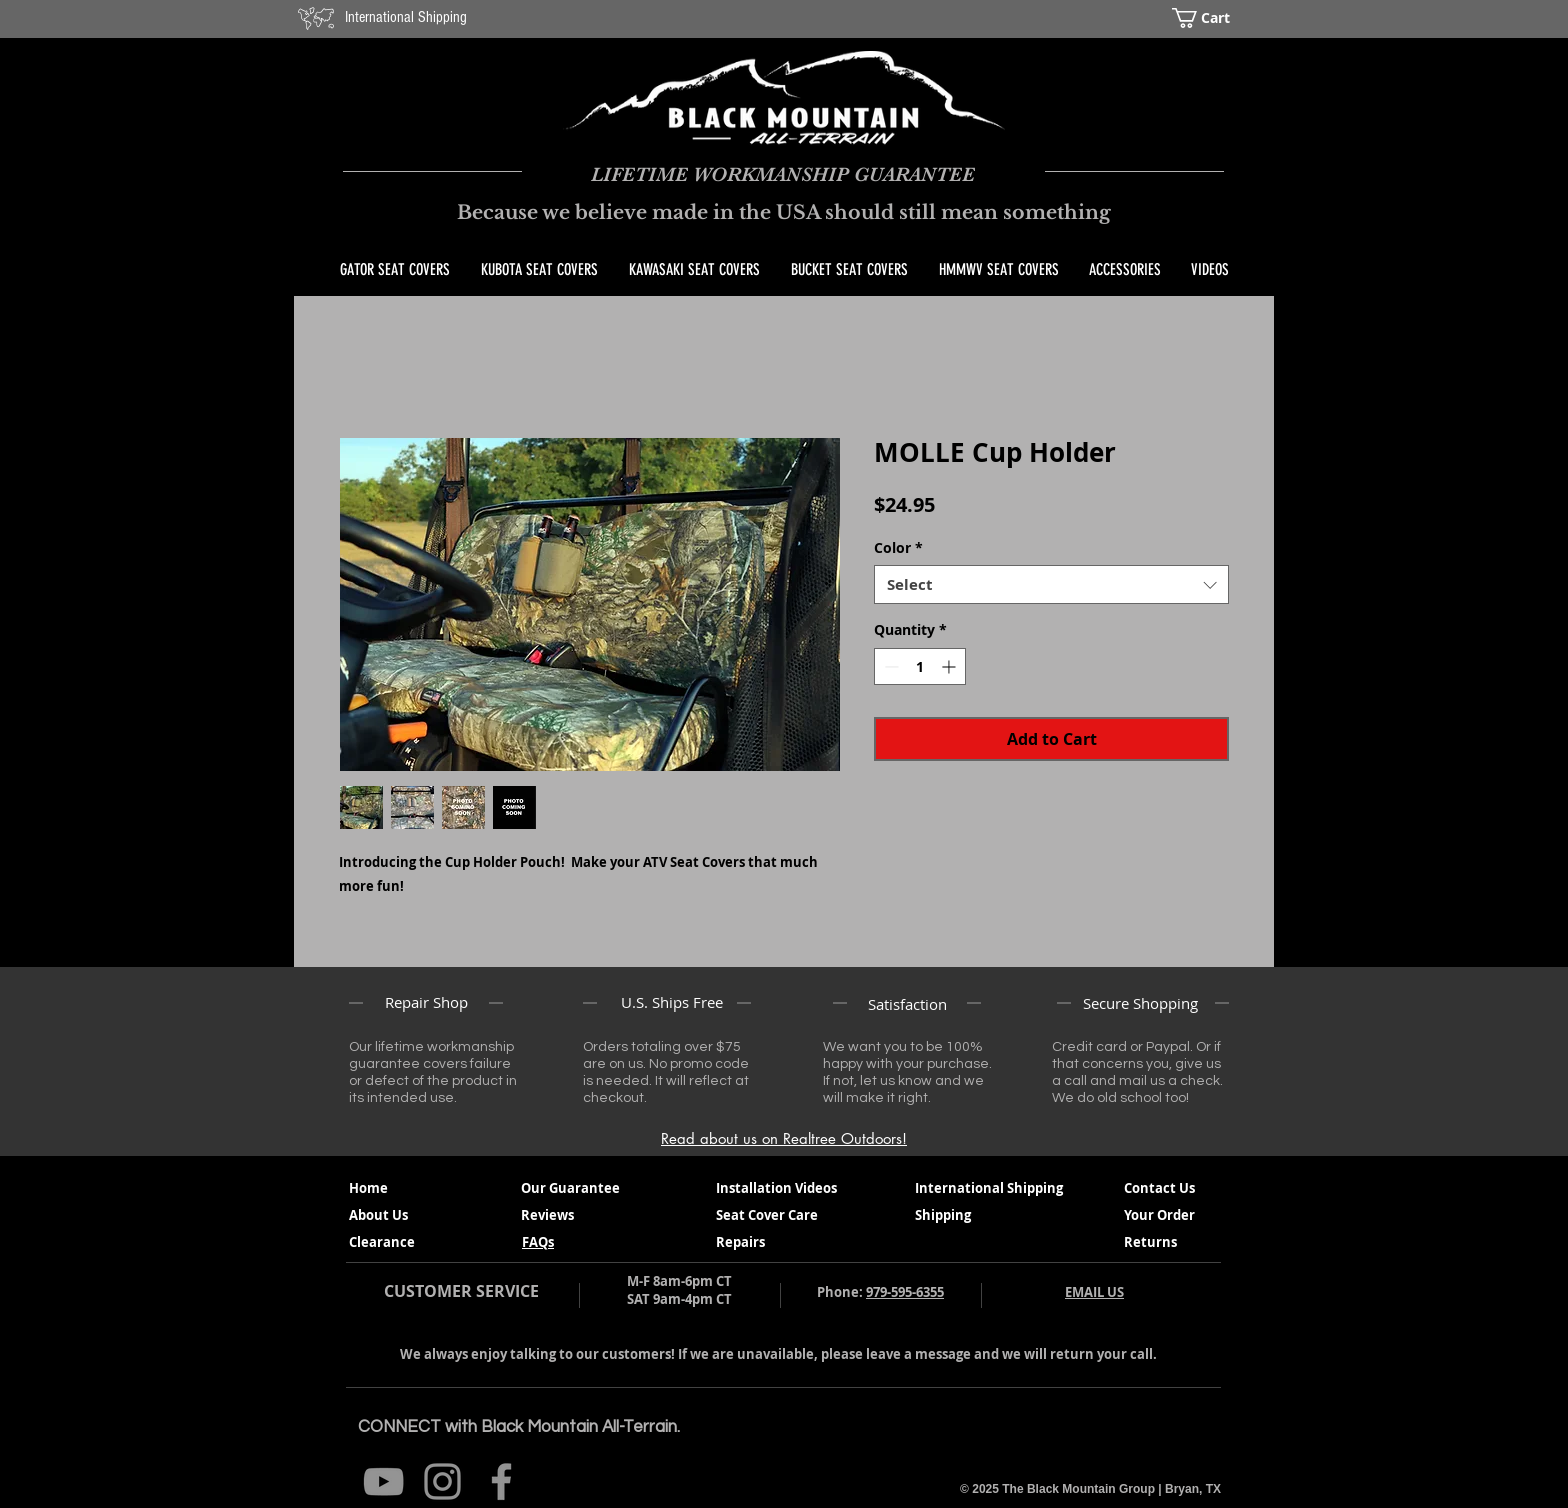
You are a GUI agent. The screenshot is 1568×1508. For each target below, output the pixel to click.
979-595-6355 (905, 1292)
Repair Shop (426, 1002)
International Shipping (406, 17)
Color (898, 547)
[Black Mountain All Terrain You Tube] (383, 1481)
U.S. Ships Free (672, 1002)
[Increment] (950, 666)
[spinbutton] (920, 666)
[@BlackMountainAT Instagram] (442, 1481)
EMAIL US (1094, 1292)
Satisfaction (907, 1004)
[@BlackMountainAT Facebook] (501, 1481)
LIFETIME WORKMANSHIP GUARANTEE (783, 174)
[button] (1215, 18)
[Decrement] (889, 666)
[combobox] (1051, 584)
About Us (378, 1215)
